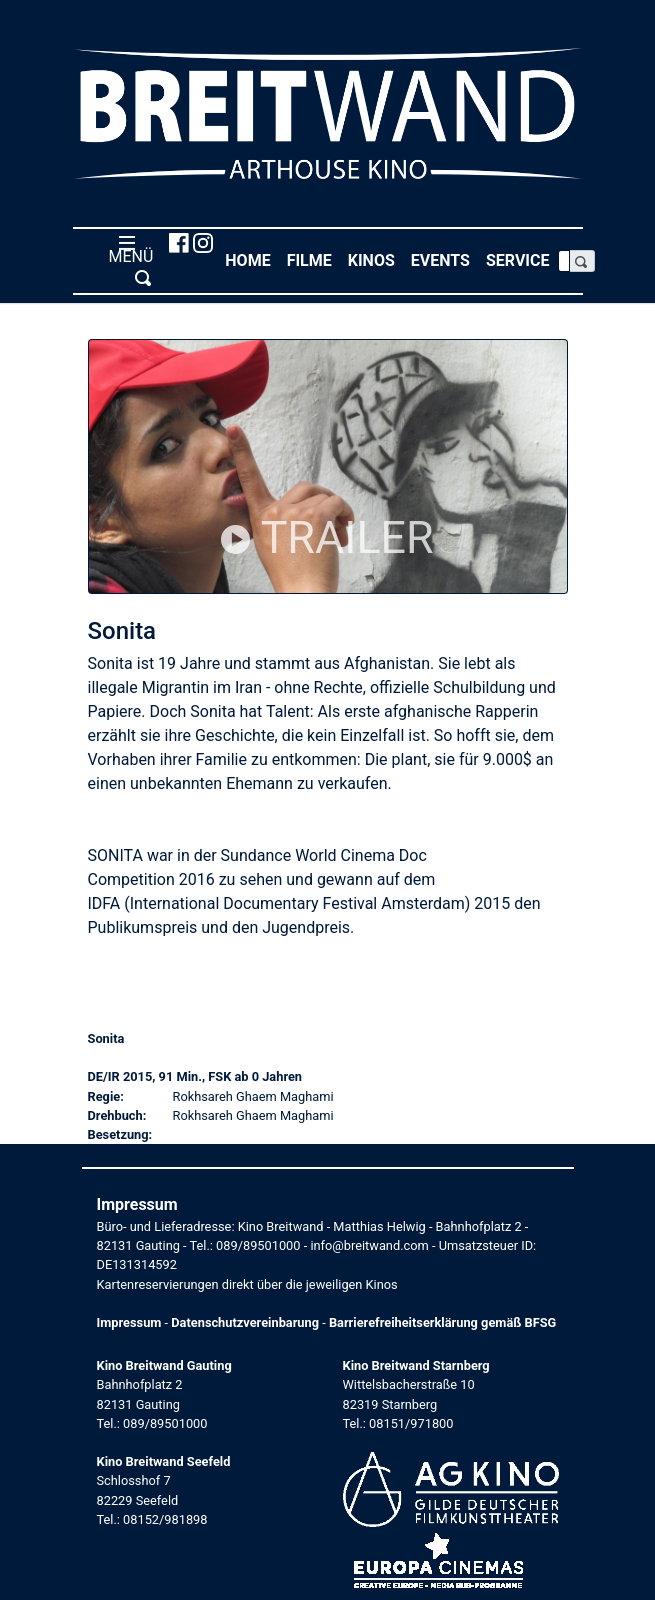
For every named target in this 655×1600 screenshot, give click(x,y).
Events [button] (444, 259)
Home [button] (251, 259)
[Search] (564, 261)
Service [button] (522, 259)
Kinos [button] (375, 259)
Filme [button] (313, 259)
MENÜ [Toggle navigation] (127, 260)
